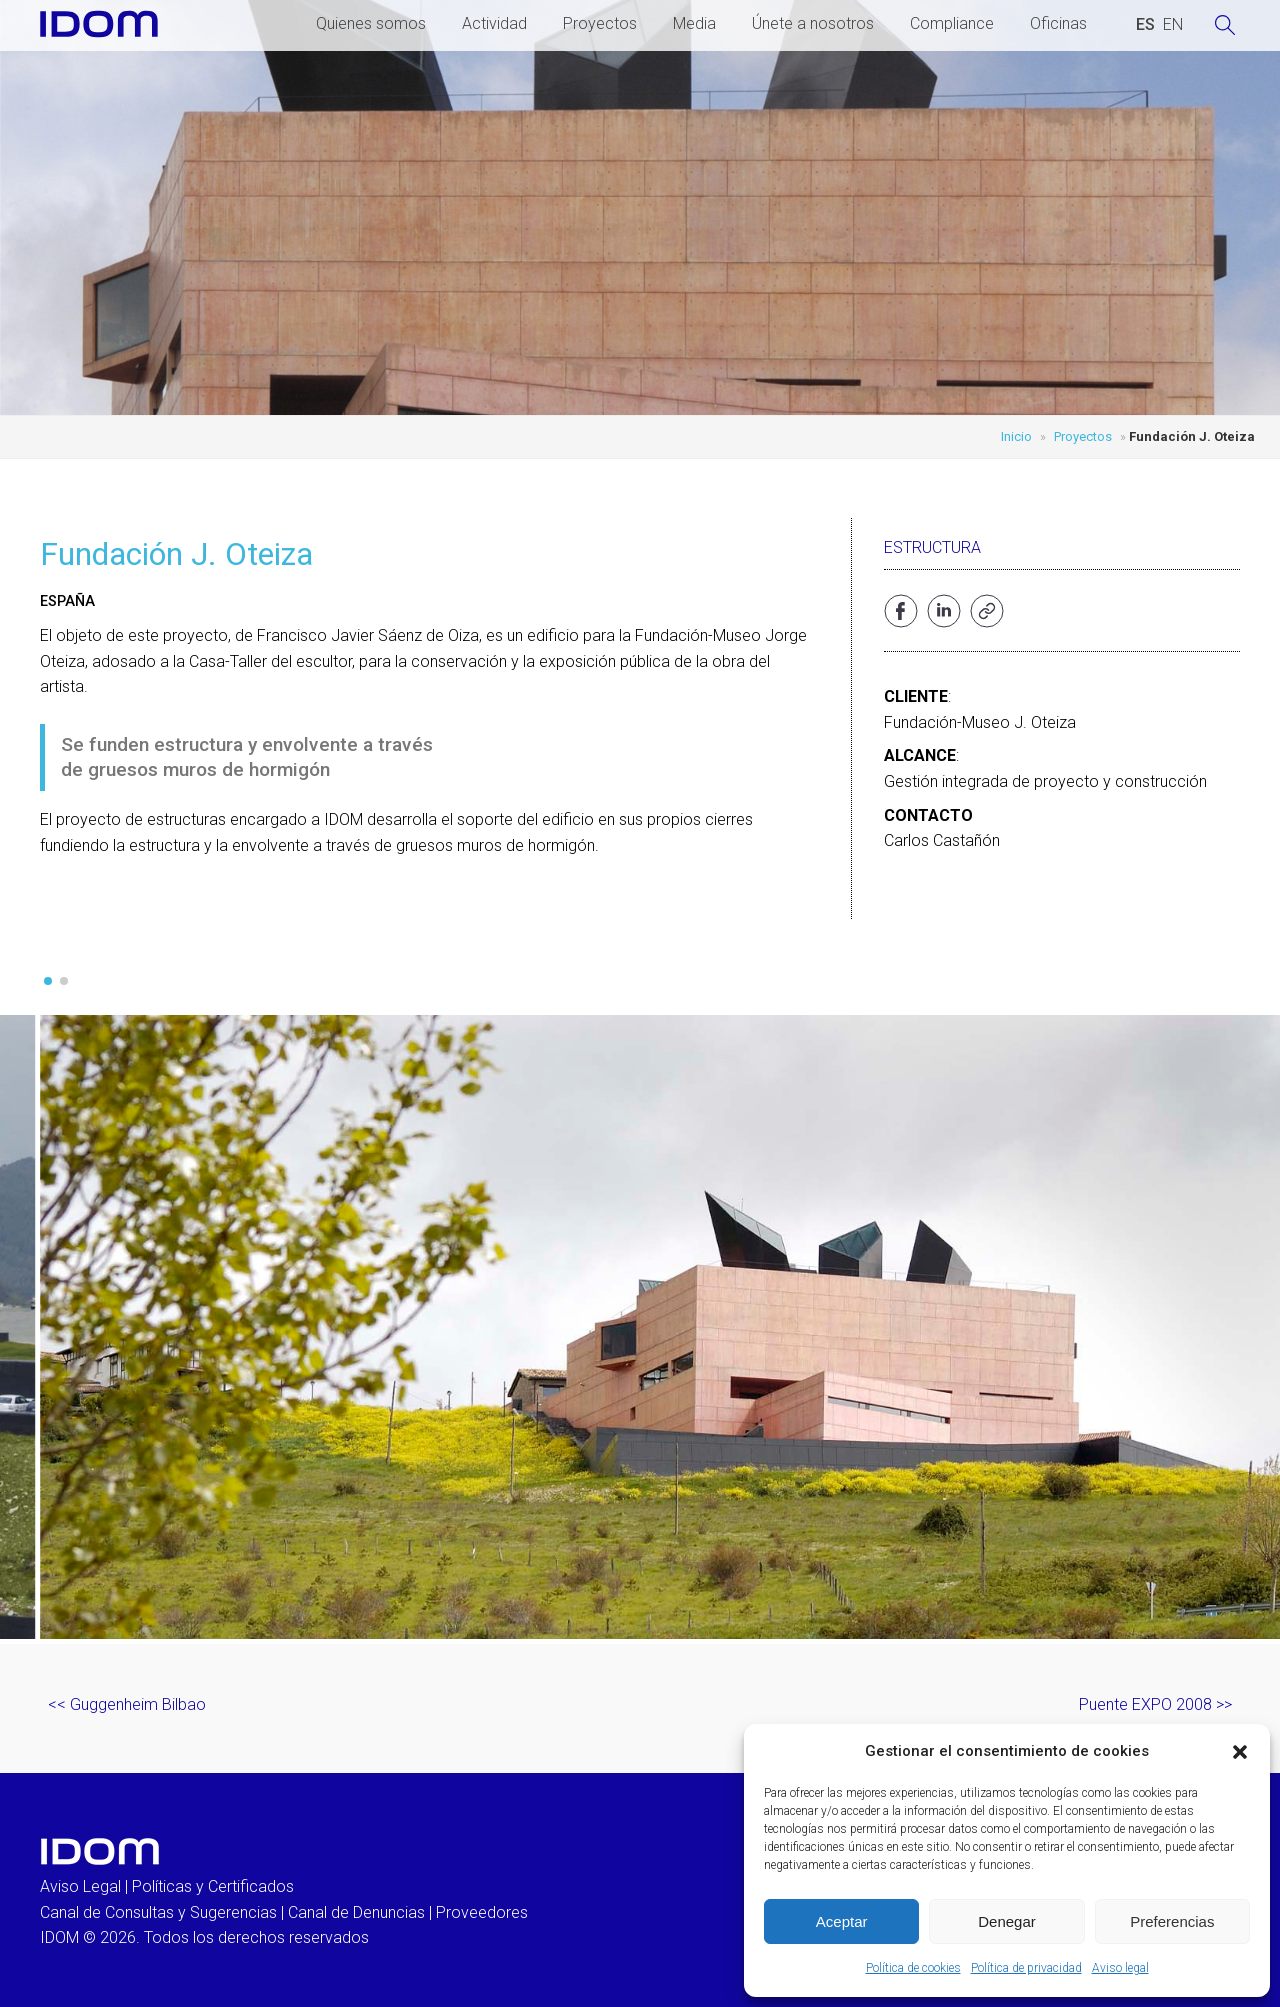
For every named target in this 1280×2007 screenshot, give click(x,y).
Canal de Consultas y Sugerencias (158, 1912)
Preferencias (1172, 1921)
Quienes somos (371, 23)
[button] (1240, 1752)
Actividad (494, 23)
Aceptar (842, 1921)
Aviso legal (1120, 1968)
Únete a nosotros (813, 23)
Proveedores (482, 1912)
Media (694, 23)
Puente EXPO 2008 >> (1155, 1704)
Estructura (932, 547)
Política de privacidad (1026, 1968)
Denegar (1007, 1921)
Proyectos (600, 23)
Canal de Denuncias (356, 1912)
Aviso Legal (80, 1886)
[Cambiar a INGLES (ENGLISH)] (1173, 25)
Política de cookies (913, 1968)
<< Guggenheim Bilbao (127, 1704)
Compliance (952, 23)
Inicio (1016, 436)
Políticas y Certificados (213, 1886)
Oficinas (1058, 23)
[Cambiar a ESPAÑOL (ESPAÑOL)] (1145, 25)
